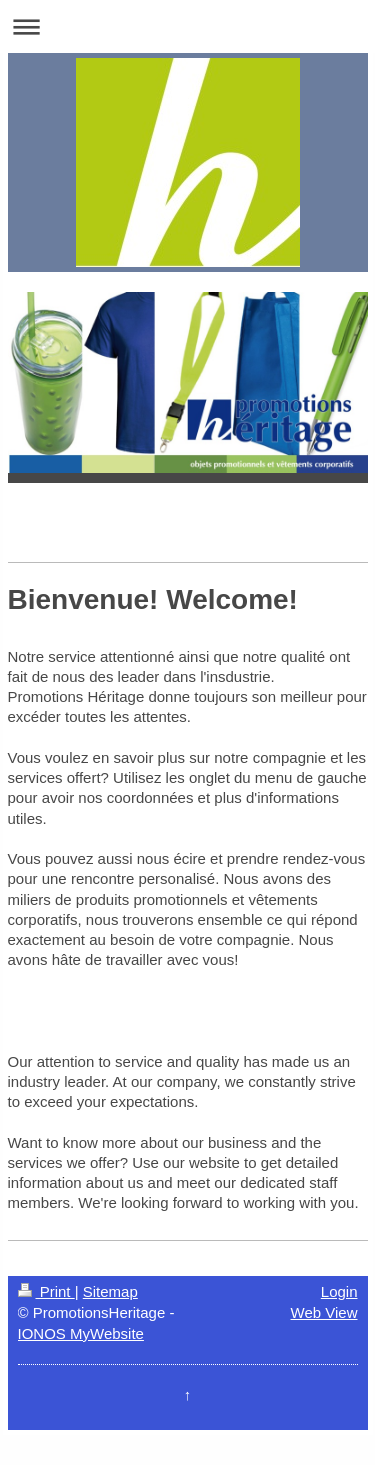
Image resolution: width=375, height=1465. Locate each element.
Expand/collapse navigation (187, 26)
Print (46, 1291)
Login (339, 1291)
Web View (324, 1312)
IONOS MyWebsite (81, 1333)
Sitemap (110, 1291)
